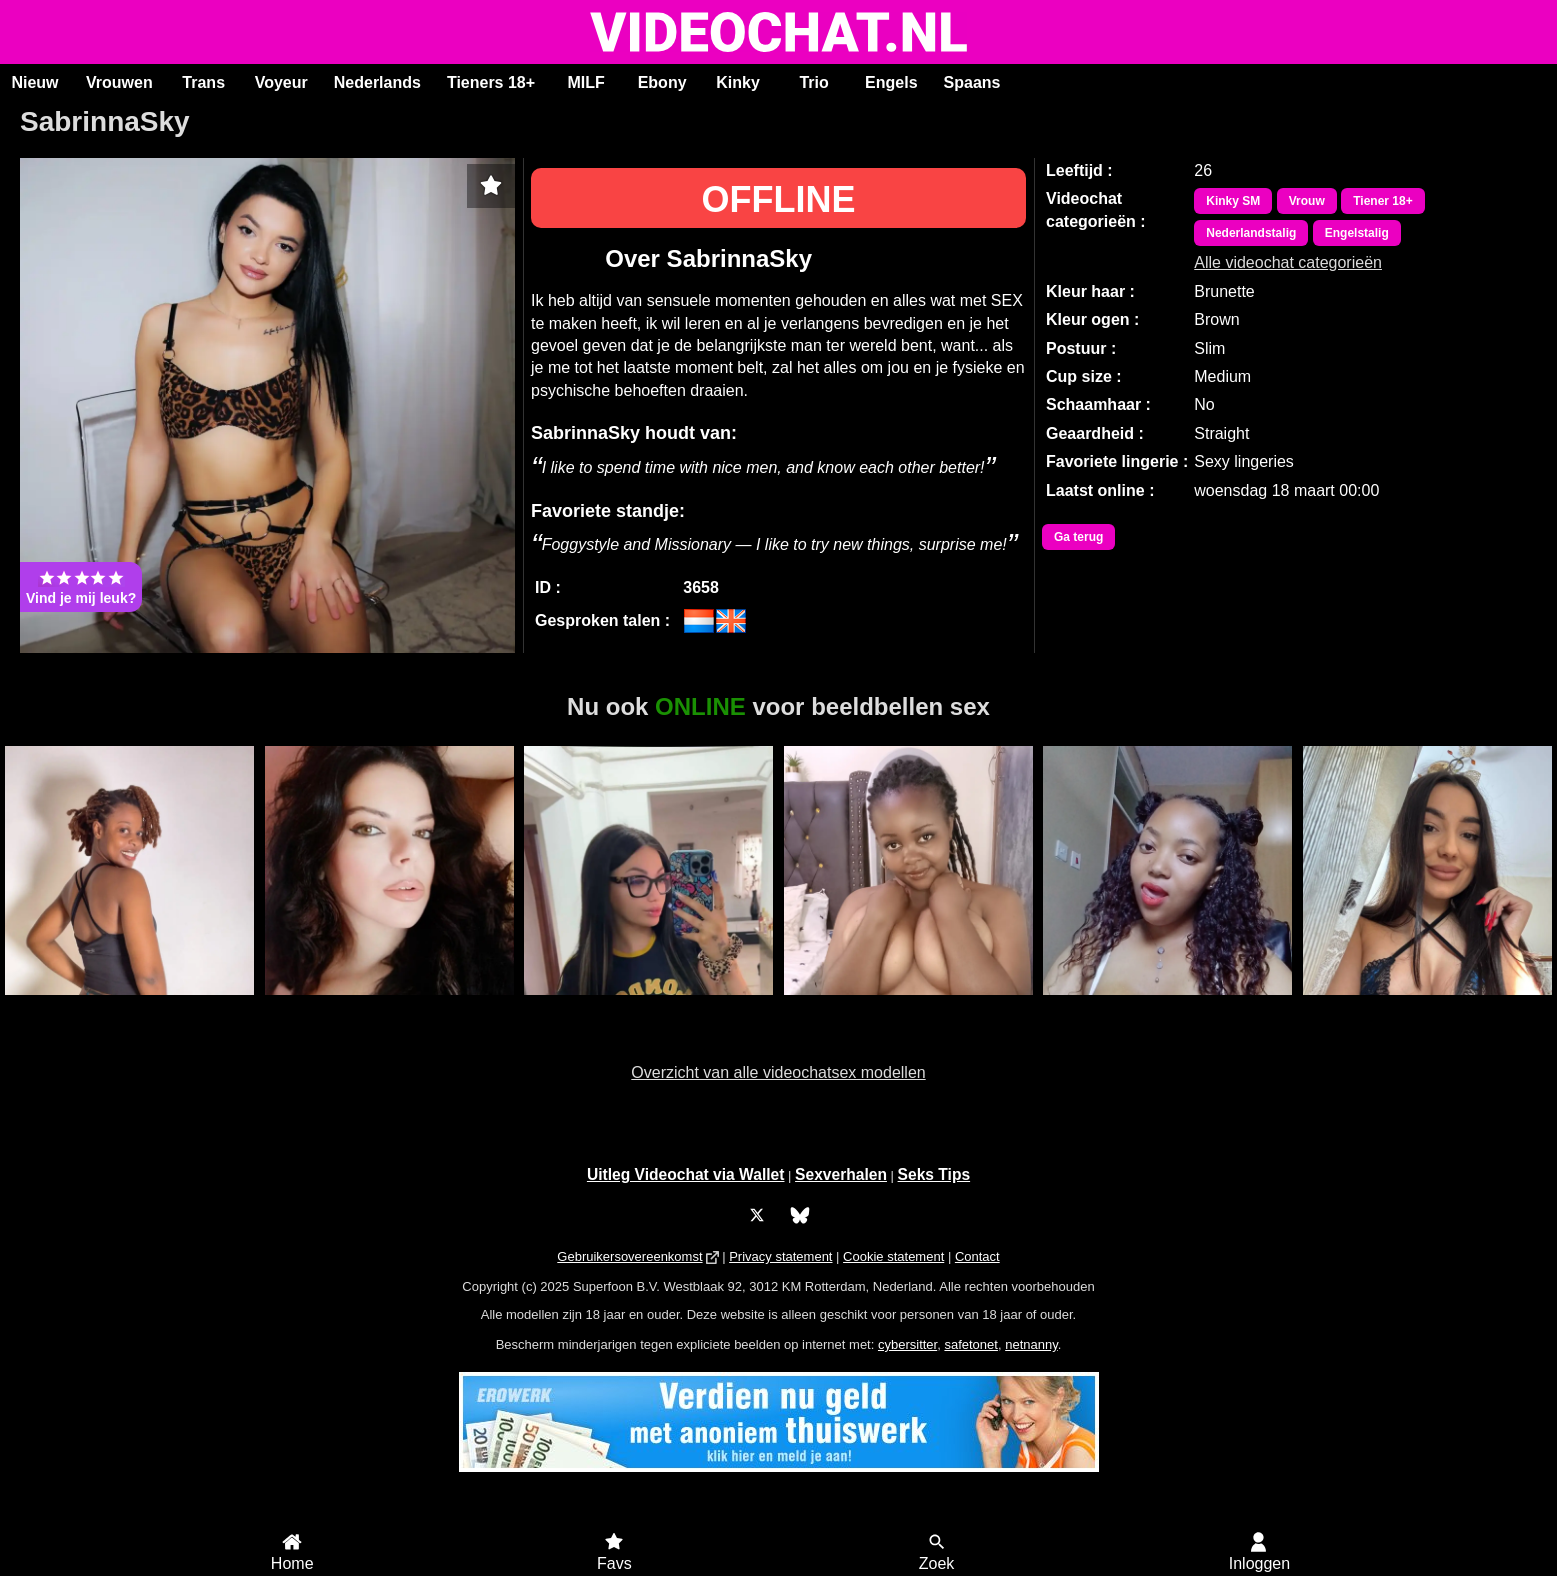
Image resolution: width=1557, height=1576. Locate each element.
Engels (891, 82)
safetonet (971, 1344)
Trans (203, 82)
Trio (813, 82)
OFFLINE (779, 199)
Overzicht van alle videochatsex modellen (778, 1072)
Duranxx (130, 1006)
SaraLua (389, 1006)
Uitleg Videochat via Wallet (686, 1174)
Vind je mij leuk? (81, 587)
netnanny (1031, 1344)
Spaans (972, 82)
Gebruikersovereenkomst (629, 1256)
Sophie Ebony (1167, 1006)
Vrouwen (119, 82)
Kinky (738, 82)
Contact (977, 1256)
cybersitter (907, 1344)
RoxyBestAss (1427, 1006)
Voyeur (281, 82)
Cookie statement (893, 1256)
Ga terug (1078, 537)
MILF (585, 82)
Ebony (662, 82)
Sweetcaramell (908, 1006)
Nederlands (377, 82)
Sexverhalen (841, 1174)
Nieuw (34, 82)
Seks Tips (934, 1174)
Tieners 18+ (491, 82)
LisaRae (648, 1006)
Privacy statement (780, 1256)
